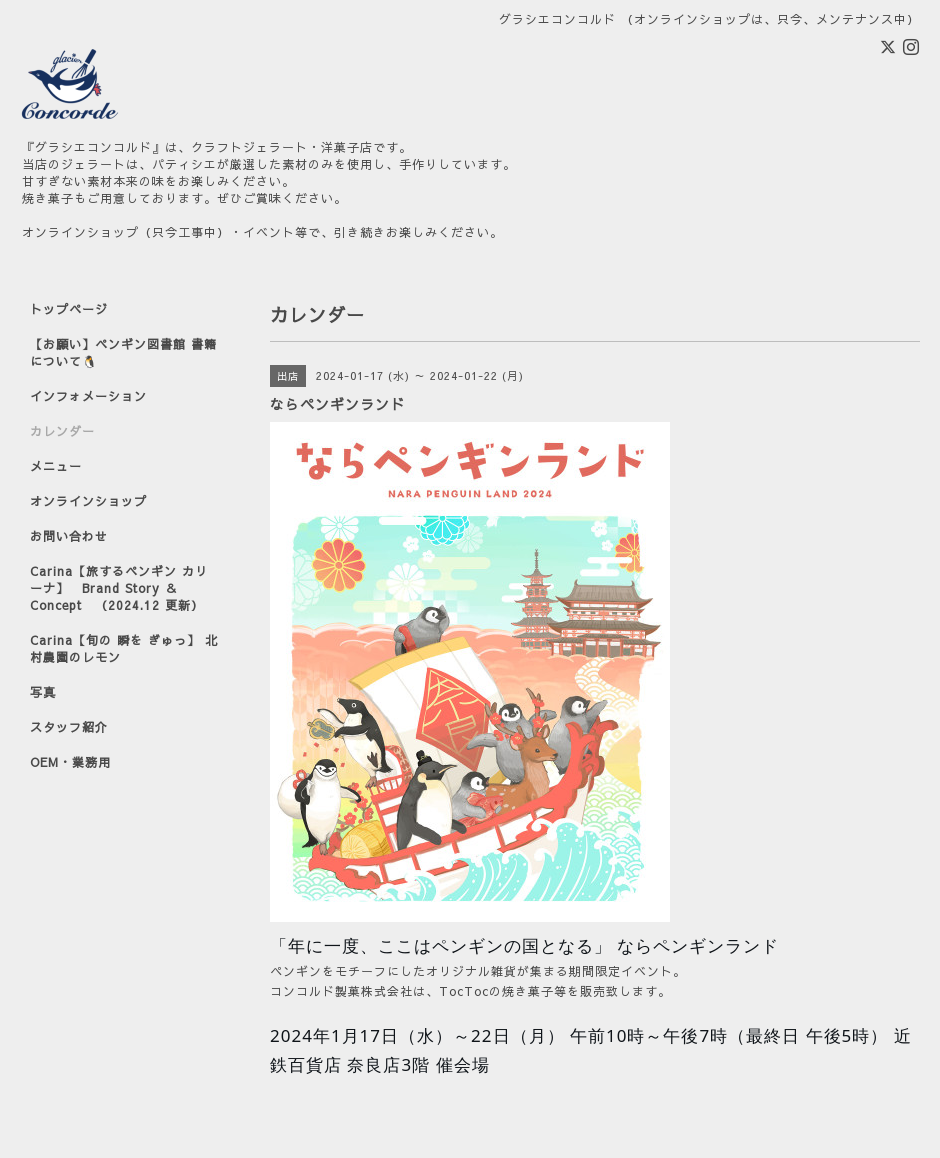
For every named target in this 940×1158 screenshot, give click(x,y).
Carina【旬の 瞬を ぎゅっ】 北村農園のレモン (124, 648)
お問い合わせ (69, 536)
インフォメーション (88, 396)
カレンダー (62, 431)
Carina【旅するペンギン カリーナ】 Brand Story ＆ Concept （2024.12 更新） (119, 588)
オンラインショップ (88, 501)
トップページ (69, 309)
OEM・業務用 (70, 762)
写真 (43, 692)
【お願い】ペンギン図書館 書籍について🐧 (123, 352)
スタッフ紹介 (69, 727)
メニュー (56, 466)
